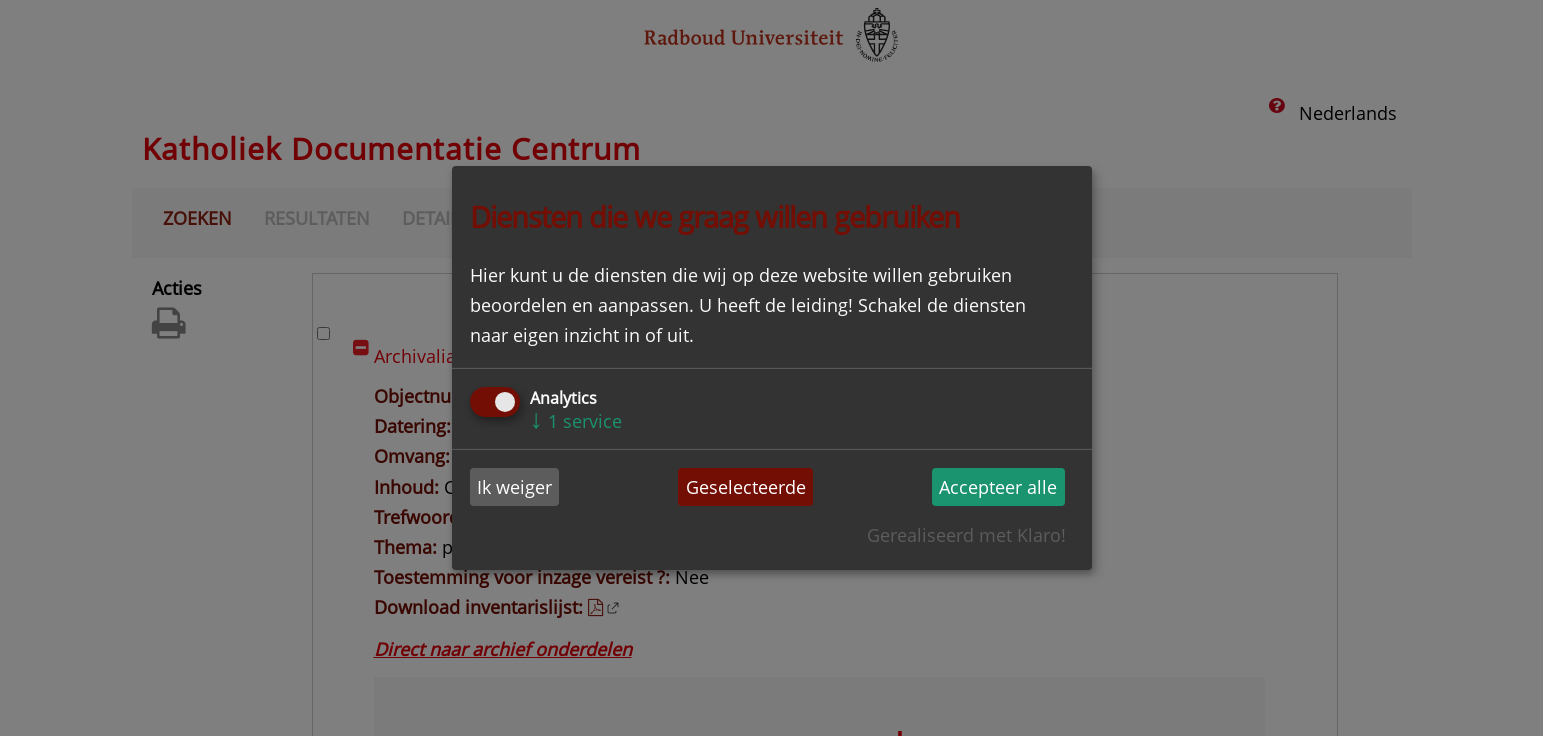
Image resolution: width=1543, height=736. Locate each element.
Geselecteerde (746, 487)
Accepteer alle (998, 487)
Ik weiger (514, 487)
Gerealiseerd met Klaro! (966, 535)
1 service (576, 421)
